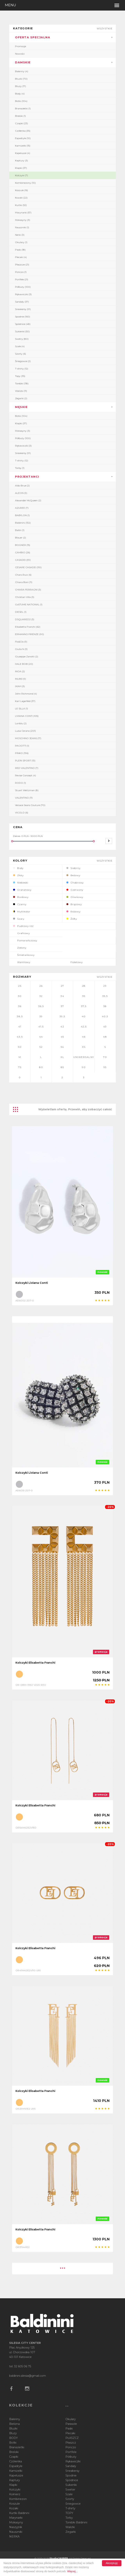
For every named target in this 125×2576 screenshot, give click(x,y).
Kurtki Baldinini (19, 2513)
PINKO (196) (22, 753)
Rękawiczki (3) (23, 294)
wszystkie (105, 28)
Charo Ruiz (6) (23, 574)
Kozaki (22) (21, 197)
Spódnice (71, 2480)
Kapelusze (16, 2475)
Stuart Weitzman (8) (26, 790)
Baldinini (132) (23, 522)
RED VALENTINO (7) (26, 767)
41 (19, 1026)
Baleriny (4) (21, 71)
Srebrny (73, 868)
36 (19, 1006)
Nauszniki (15, 2532)
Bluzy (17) (20, 86)
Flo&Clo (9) (21, 641)
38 (105, 1006)
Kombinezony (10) (25, 182)
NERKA (14, 2536)
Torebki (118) (22, 383)
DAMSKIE (23, 62)
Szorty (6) (20, 353)
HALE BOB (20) (24, 663)
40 (84, 1016)
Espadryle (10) (23, 138)
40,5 (105, 1016)
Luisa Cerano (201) (25, 730)
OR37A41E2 (22, 2247)
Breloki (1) (20, 115)
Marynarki (15, 2517)
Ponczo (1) (21, 271)
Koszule (14, 2503)
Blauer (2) (20, 537)
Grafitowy (21, 933)
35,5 (105, 996)
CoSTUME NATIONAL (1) (28, 604)
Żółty (71, 918)
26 (41, 985)
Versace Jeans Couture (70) (30, 805)
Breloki (14, 2452)
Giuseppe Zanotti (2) (26, 656)
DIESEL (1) (20, 611)
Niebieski (20, 882)
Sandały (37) (22, 301)
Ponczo (70, 2447)
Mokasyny (16, 2522)
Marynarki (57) (23, 212)
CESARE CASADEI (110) (28, 567)
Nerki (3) (19, 234)
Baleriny (14, 2419)
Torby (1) (19, 467)
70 (105, 1057)
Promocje (20, 46)
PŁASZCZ (72, 2438)
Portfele (71, 2452)
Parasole (71, 2424)
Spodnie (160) (22, 316)
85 (62, 1067)
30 (20, 996)
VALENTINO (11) (24, 797)
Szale (69, 2494)
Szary (18, 918)
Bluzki (13, 2428)
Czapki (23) (21, 123)
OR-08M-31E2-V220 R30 (30, 1684)
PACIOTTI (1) (22, 745)
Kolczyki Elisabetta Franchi (35, 1662)
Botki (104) (21, 101)
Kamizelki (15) (22, 145)
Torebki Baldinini (76, 2522)
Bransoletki (16, 2447)
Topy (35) (20, 376)
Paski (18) (20, 249)
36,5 (41, 1006)
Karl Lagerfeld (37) (25, 701)
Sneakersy (72, 2471)
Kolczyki (14, 2489)
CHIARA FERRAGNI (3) (28, 589)
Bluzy (13, 2433)
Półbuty (70, 2456)
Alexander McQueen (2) (28, 500)
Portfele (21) (21, 279)
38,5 (20, 1016)
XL (62, 1057)
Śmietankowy (24, 954)
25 (19, 985)
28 (84, 985)
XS (84, 1046)
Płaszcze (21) (22, 264)
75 (19, 1067)
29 (105, 985)
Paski (69, 2428)
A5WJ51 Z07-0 (24, 1490)
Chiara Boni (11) (23, 582)
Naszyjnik (15, 2527)
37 (62, 1006)
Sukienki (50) (22, 331)
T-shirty (70, 2508)
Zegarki (70, 2532)
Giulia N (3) (21, 649)
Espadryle (15, 2466)
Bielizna (14, 2424)
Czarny (20, 904)
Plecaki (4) (21, 257)
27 (62, 985)
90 (84, 1067)
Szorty (69, 2499)
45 (62, 1036)
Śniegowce (73, 2503)
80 (41, 1067)
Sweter (70, 2489)
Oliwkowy (74, 897)
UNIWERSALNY (83, 1057)
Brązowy (74, 904)
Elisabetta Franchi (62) (27, 626)
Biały (18, 868)
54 (62, 1046)
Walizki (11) (21, 390)
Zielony (19, 947)
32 (41, 996)
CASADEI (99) (23, 559)
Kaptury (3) (21, 160)
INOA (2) (20, 671)
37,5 (84, 1006)
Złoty (18, 875)
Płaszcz (70, 2442)
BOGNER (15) (22, 545)
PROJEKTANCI (27, 476)
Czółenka (15, 2461)
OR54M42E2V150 (25, 1827)
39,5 (62, 1016)
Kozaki (13, 2508)
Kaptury (14, 2480)
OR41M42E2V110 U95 (28, 1970)
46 (84, 1036)
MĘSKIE (21, 407)
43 (105, 1026)
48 (105, 1036)
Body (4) (20, 93)
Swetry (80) (22, 338)
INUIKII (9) (20, 678)
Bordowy (21, 897)
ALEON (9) (21, 492)
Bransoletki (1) (23, 108)
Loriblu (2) (21, 723)
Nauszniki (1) (22, 227)
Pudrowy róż (23, 926)
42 (62, 1026)
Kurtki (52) (21, 205)
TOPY (69, 2513)
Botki (12, 2442)
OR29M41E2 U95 (25, 2108)
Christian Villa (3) (24, 597)
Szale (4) (20, 346)
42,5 (84, 1026)
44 (41, 1036)
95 (105, 1067)
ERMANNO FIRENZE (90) (29, 634)
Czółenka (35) (22, 130)
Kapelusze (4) (22, 153)
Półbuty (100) (23, 286)
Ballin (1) (19, 530)
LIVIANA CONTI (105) (26, 715)
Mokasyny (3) (22, 219)
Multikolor (21, 911)
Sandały (70, 2466)
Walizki (70, 2527)
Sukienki (71, 2485)
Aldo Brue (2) (22, 485)
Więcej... (72, 2571)
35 (83, 996)
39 (41, 1016)
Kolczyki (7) (21, 175)
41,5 (41, 1026)
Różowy (73, 911)
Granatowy (22, 889)
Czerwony (74, 889)
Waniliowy (21, 962)
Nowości (20, 53)
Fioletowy (74, 962)
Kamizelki (15, 2471)
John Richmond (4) (26, 693)
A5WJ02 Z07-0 (24, 1300)
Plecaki (70, 2433)
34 (62, 996)
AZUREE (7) (22, 507)
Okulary (70, 2419)
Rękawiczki (72, 2461)
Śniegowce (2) (23, 361)
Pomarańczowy (25, 940)
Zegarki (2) (21, 398)
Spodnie (71, 2475)
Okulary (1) (21, 242)
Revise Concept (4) (25, 775)
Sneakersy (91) (23, 309)
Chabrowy (75, 882)
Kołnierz (14, 2494)
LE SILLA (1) (21, 708)
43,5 (20, 1036)
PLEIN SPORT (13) (25, 760)
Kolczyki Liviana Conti (31, 1283)
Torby (69, 2517)
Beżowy (73, 875)
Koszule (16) (21, 190)
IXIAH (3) (20, 686)
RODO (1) (20, 782)
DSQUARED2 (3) (24, 619)
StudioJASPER (58, 2558)
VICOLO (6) (21, 812)
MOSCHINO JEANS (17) (28, 738)
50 (19, 1046)
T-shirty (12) (21, 368)
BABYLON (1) (22, 515)
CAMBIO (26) (22, 552)
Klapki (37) (21, 167)
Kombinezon (18, 2499)
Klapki (13, 2485)
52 (41, 1046)
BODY (13, 2438)
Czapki (13, 2456)
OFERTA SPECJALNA (32, 37)
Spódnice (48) (22, 324)
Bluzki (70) (21, 78)
